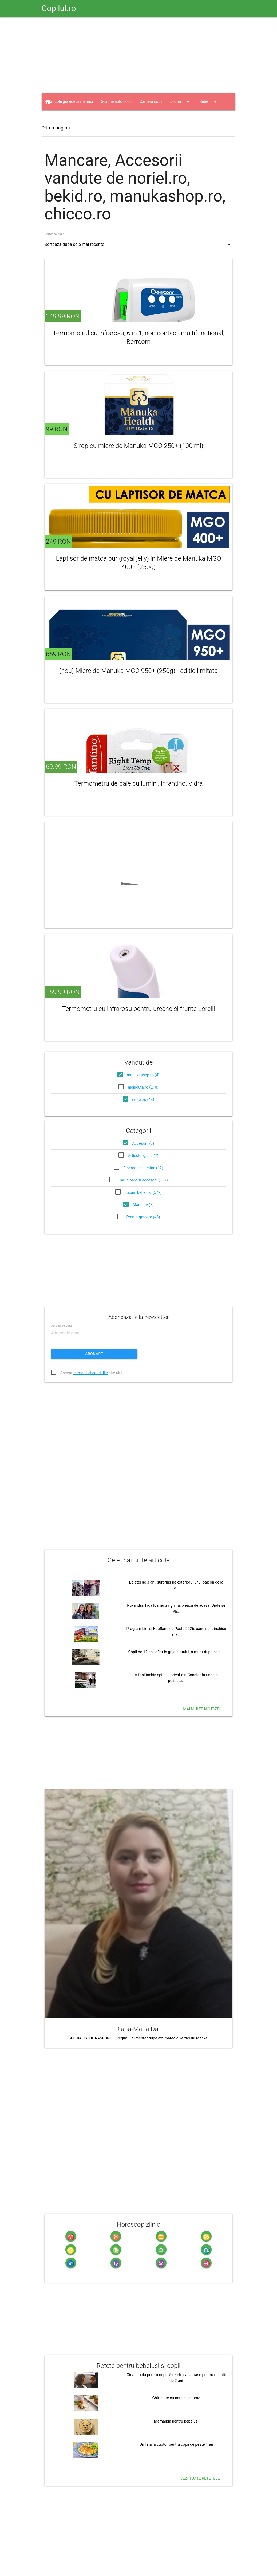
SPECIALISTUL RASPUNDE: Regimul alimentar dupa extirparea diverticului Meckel (138, 2038)
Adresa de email (62, 1326)
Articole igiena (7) (143, 1155)
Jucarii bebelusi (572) (143, 1192)
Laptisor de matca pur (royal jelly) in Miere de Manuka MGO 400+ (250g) (138, 563)
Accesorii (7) (143, 1143)
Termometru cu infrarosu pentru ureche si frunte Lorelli (138, 1009)
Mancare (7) (143, 1205)
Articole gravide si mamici (71, 101)
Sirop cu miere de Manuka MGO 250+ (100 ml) (138, 446)
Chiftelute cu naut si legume (176, 2398)
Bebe (209, 101)
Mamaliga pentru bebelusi (176, 2421)
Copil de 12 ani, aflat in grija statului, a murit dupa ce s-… (176, 1652)
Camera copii (151, 101)
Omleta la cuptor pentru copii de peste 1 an (176, 2444)
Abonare (94, 1354)
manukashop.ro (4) (143, 1075)
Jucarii (59, 118)
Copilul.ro (59, 8)
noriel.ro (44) (143, 1099)
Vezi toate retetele (200, 2478)
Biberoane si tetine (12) (143, 1168)
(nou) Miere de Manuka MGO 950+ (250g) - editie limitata (138, 671)
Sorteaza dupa (55, 234)
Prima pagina (56, 128)
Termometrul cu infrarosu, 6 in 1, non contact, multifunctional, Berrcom (138, 337)
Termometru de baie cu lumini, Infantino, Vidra (138, 783)
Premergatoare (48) (143, 1217)
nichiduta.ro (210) (143, 1087)
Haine (88, 118)
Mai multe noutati (201, 1709)
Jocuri (180, 101)
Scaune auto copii (116, 101)
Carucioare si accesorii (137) (143, 1180)
